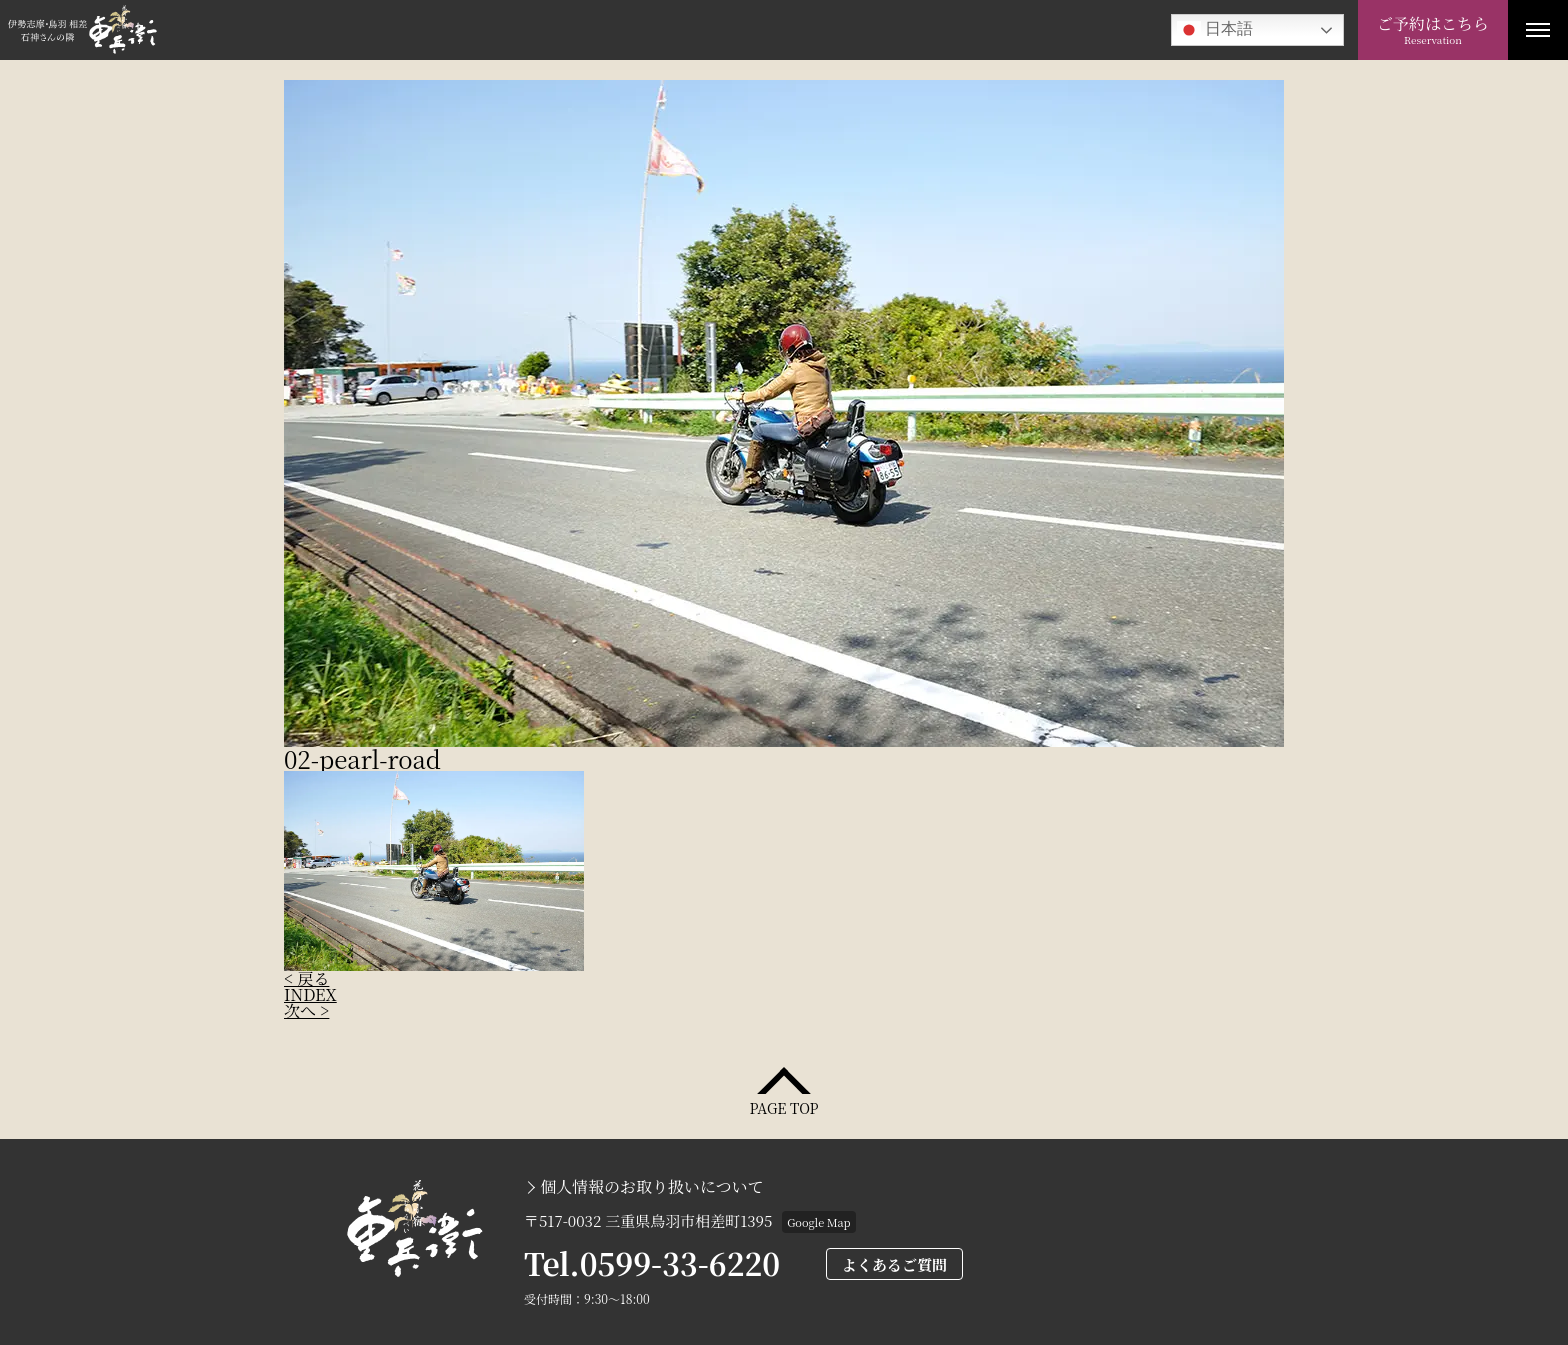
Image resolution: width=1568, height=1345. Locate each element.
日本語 (1215, 30)
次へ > (306, 1010)
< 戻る (306, 978)
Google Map (818, 1222)
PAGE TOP (783, 1106)
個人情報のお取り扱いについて (652, 1187)
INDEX (310, 994)
